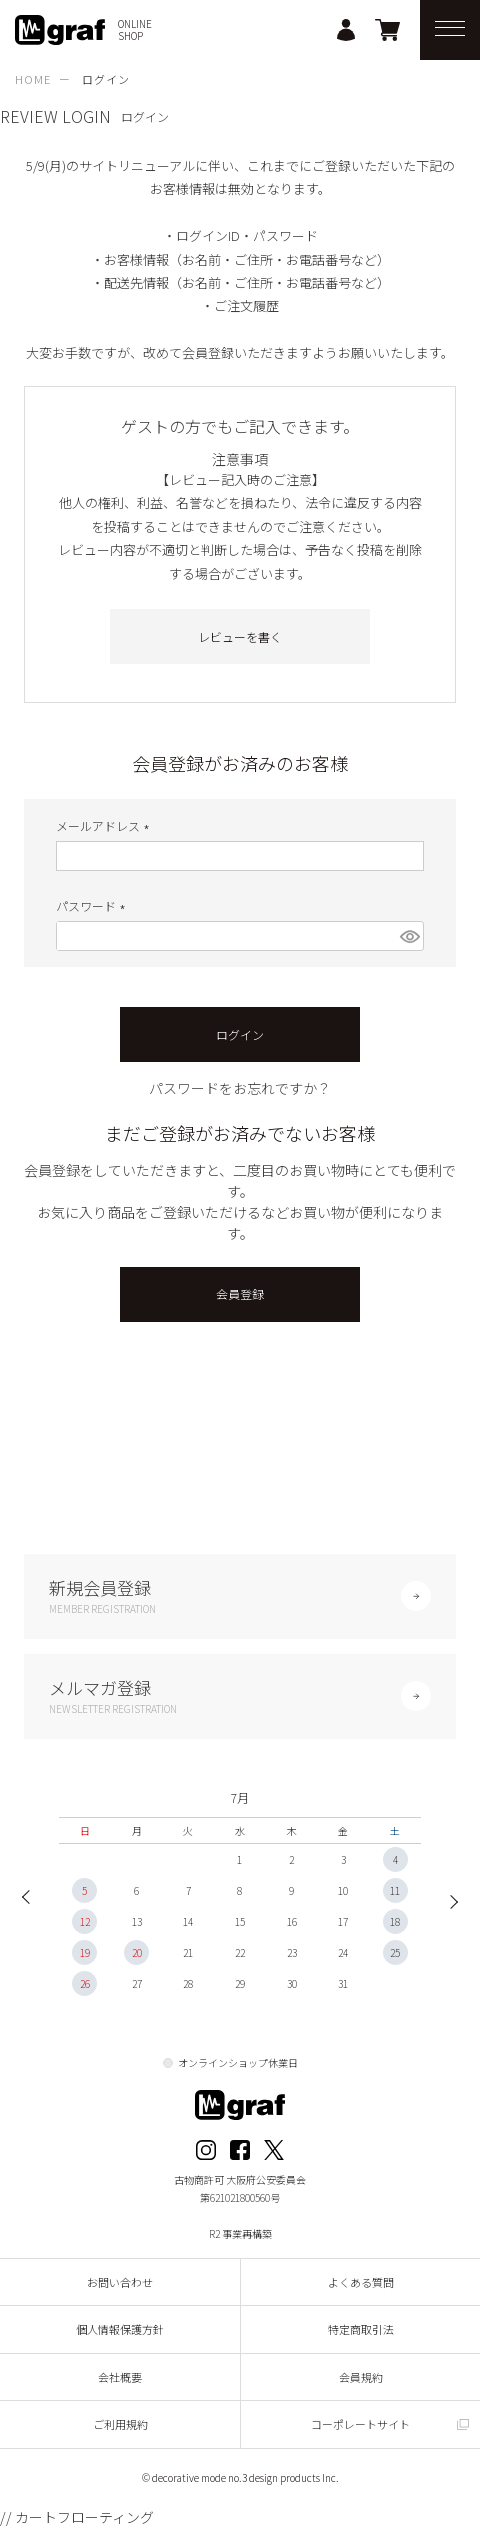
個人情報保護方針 (120, 2329)
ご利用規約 (120, 2424)
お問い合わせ (120, 2282)
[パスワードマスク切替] (409, 936)
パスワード (93, 905)
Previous (31, 1899)
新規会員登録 (240, 1595)
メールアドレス (105, 825)
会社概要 (120, 2377)
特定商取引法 (361, 2329)
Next (448, 1899)
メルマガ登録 (240, 1695)
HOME (33, 79)
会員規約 (361, 2377)
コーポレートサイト (360, 2424)
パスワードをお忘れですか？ (240, 1088)
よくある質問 (361, 2282)
